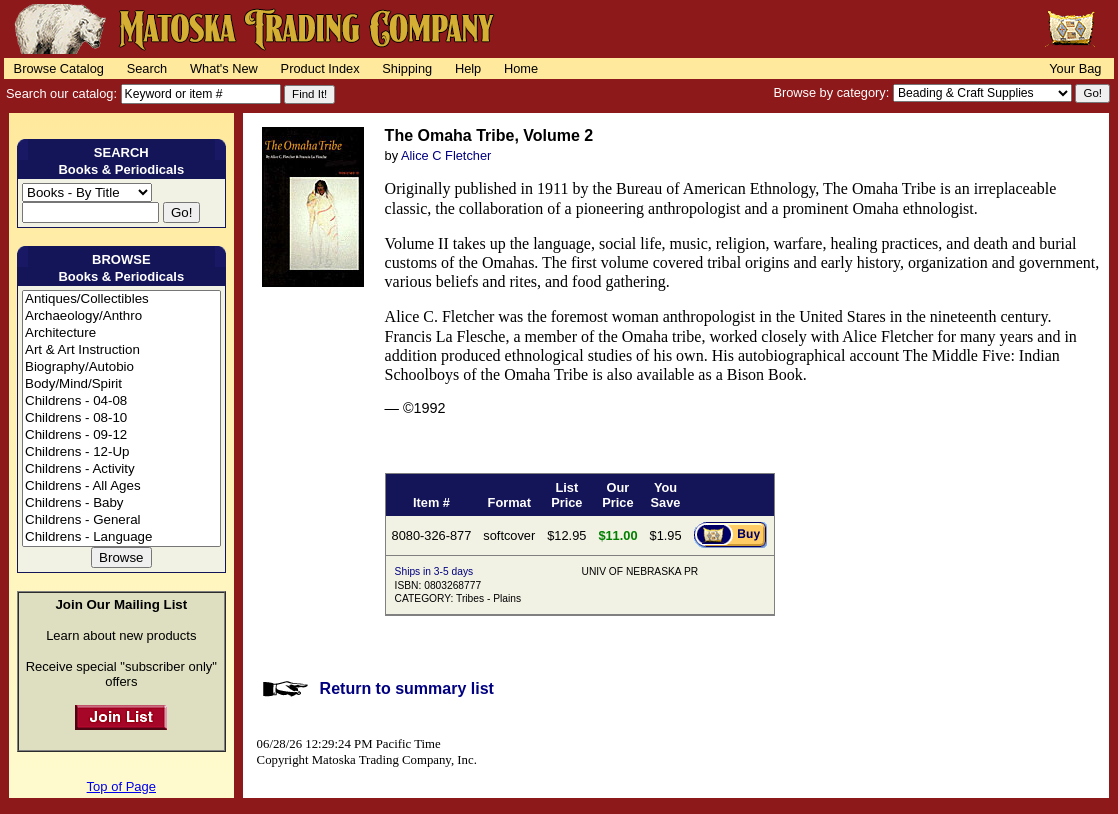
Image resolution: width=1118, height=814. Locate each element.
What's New (224, 68)
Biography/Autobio (121, 367)
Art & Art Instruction (121, 350)
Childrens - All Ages (121, 486)
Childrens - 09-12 (121, 435)
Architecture (121, 333)
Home (521, 68)
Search (147, 68)
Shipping (407, 68)
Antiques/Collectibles (121, 299)
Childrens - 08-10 (121, 418)
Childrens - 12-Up (121, 452)
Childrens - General (121, 520)
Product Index (320, 68)
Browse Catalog (59, 68)
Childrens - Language (121, 537)
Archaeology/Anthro (121, 316)
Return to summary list (407, 688)
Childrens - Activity (121, 469)
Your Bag (1075, 68)
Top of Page (121, 786)
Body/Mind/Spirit (121, 384)
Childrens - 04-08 (121, 401)
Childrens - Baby (121, 503)
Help (468, 68)
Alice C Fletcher (446, 155)
